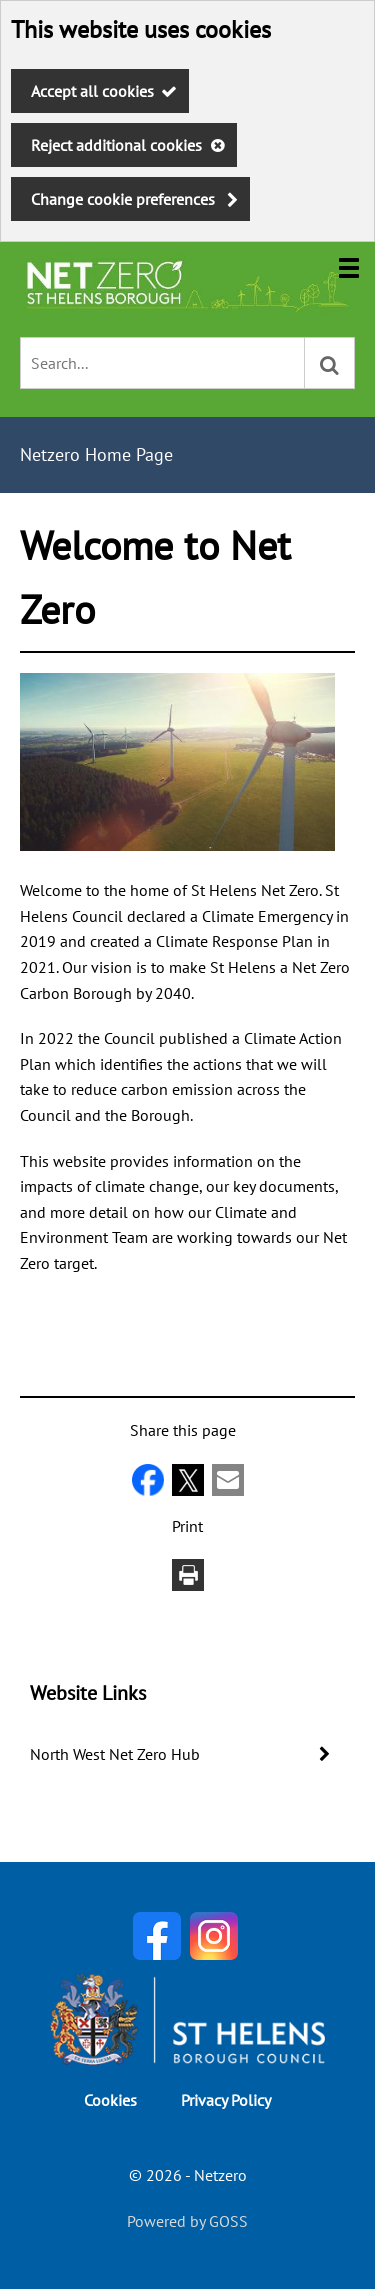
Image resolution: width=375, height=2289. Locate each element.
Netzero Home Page (96, 454)
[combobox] (162, 363)
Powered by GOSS (187, 2221)
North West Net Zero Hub (115, 1754)
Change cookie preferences (123, 199)
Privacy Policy (226, 2100)
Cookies (110, 2100)
